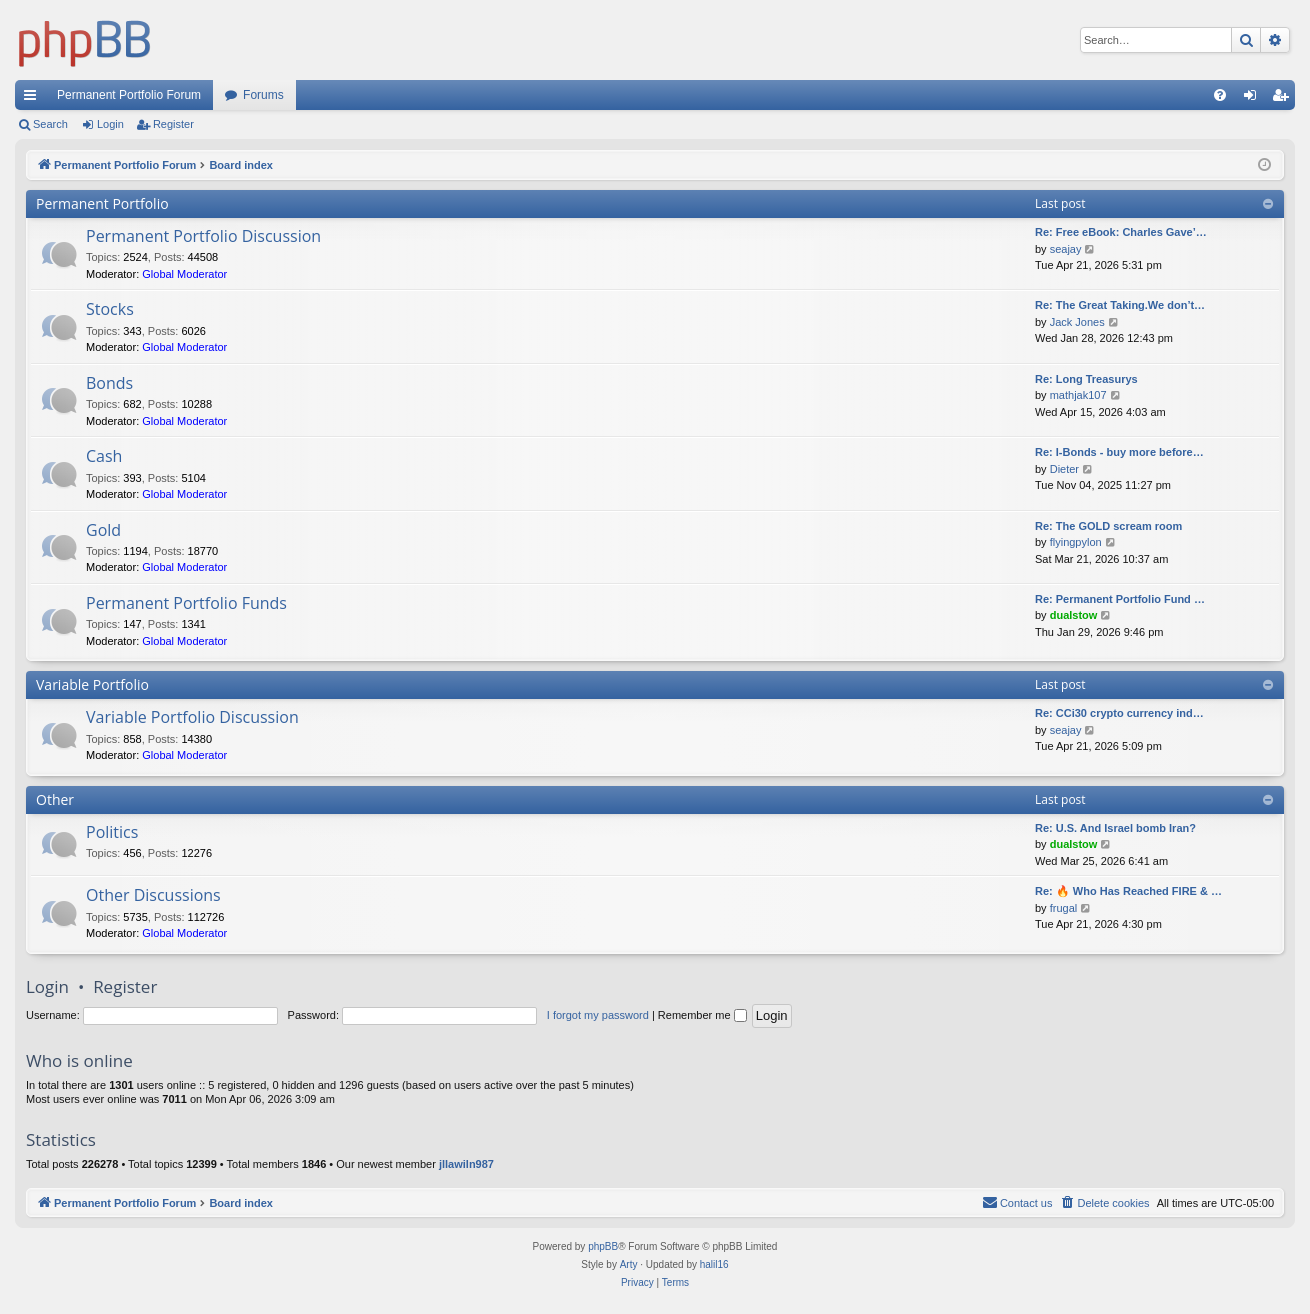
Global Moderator (184, 274)
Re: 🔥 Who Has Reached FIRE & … (1128, 891)
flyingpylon (1076, 542)
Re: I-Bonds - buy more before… (1119, 452)
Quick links (34, 99)
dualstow (1074, 615)
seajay (1066, 249)
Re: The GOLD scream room (1108, 526)
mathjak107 (1078, 395)
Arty (629, 1264)
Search (50, 124)
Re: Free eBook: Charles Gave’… (1121, 232)
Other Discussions (153, 895)
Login (110, 124)
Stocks (110, 309)
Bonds (109, 383)
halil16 (714, 1264)
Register (173, 124)
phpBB (603, 1246)
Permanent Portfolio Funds (186, 603)
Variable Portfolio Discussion (192, 717)
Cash (104, 456)
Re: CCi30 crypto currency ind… (1119, 713)
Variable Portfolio (92, 684)
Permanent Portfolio (102, 203)
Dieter (1064, 469)
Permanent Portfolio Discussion (203, 236)
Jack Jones (1077, 322)
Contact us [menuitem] (1017, 1202)
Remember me (702, 1015)
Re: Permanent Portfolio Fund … (1120, 599)
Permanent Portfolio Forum (129, 95)
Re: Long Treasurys (1086, 379)
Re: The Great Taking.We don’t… (1120, 305)
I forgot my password (598, 1015)
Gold (103, 530)
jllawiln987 (466, 1164)
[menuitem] (1220, 95)
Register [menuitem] (1284, 99)
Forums (263, 95)
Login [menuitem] (1254, 99)
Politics (112, 832)
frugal (1064, 908)
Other (55, 799)
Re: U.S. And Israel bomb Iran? (1115, 828)
